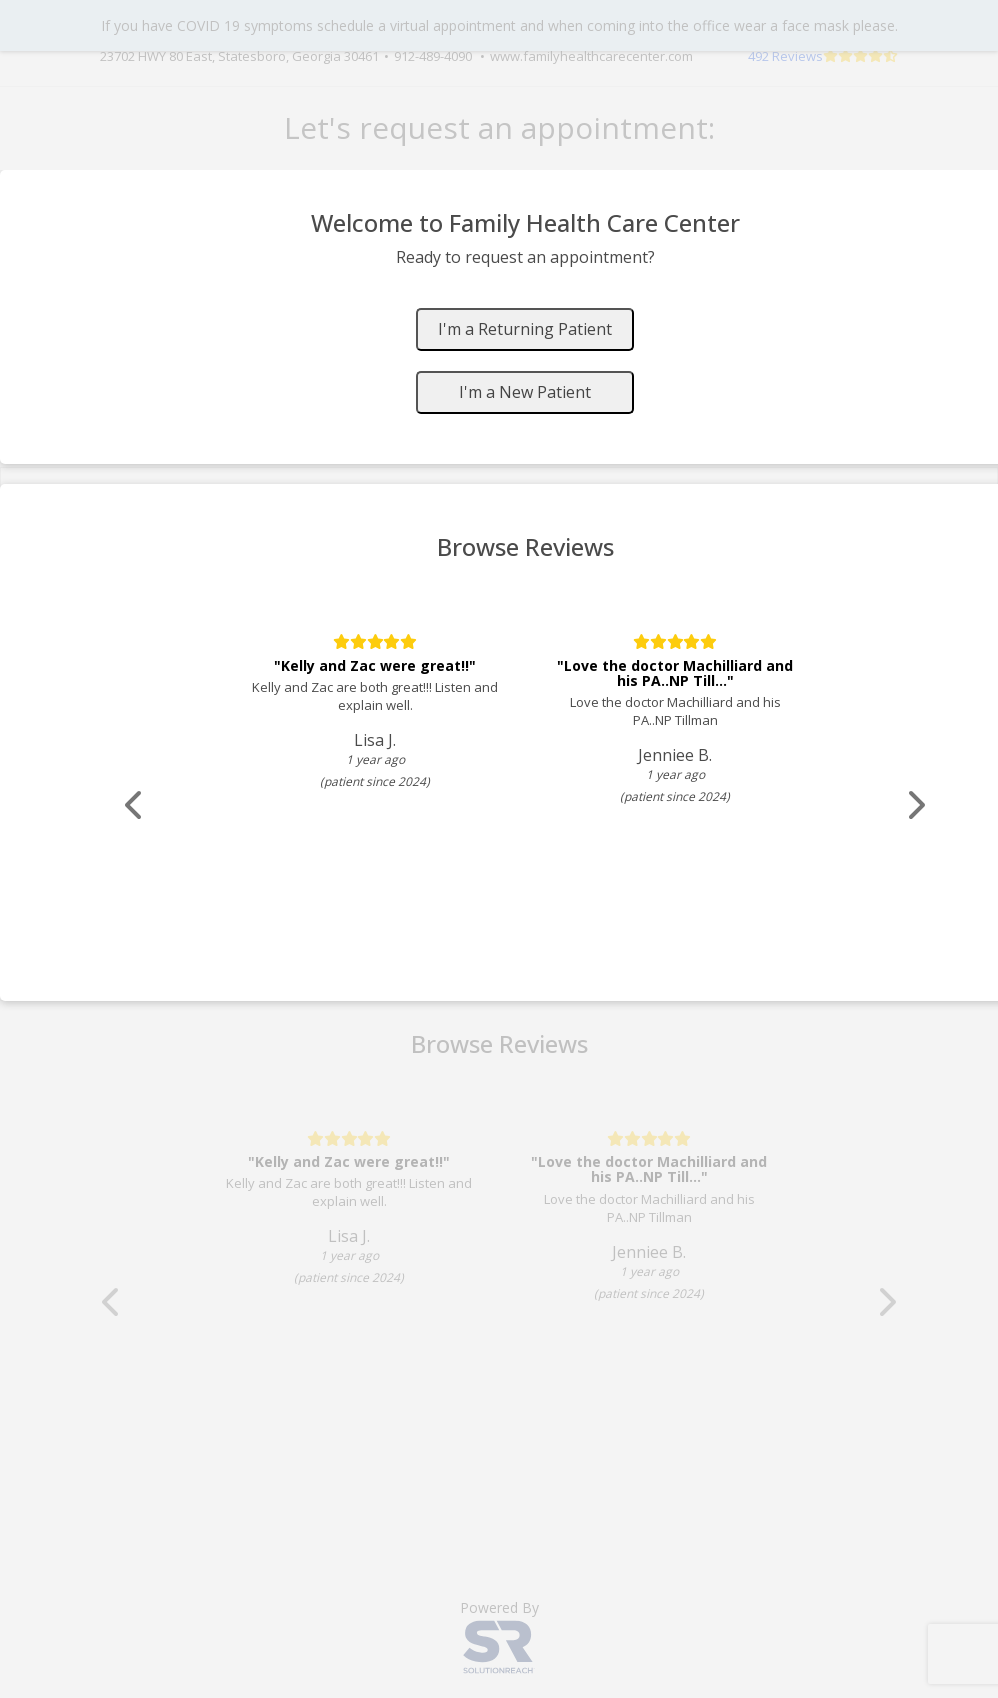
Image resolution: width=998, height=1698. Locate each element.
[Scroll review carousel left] (135, 805)
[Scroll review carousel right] (915, 805)
